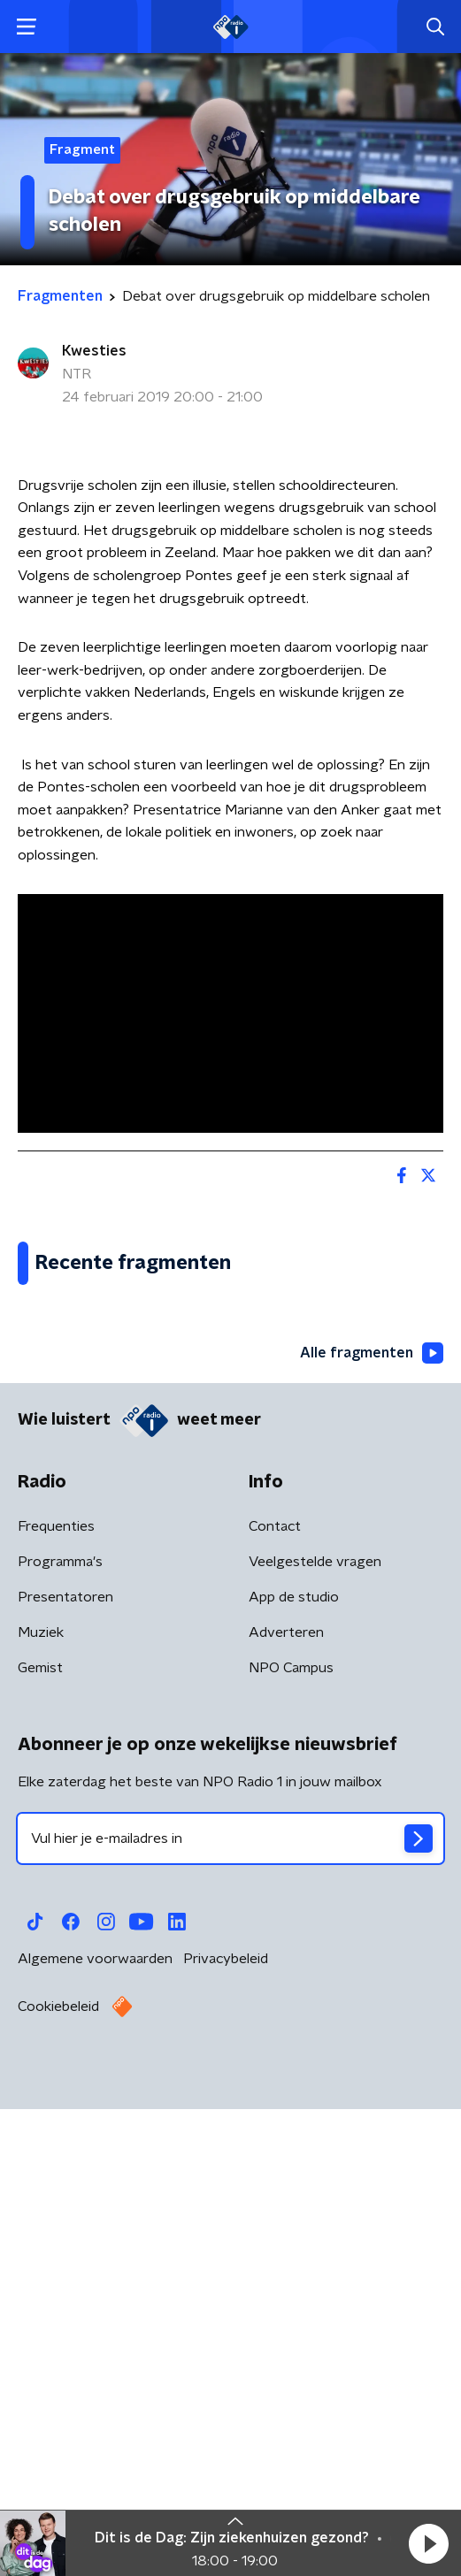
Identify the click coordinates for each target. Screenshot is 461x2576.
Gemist (40, 2146)
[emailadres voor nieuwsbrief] (230, 2317)
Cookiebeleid (58, 2485)
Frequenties (56, 2005)
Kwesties (94, 351)
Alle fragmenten (371, 1832)
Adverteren (286, 2111)
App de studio (294, 2075)
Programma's (60, 2040)
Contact (275, 2005)
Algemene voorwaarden (95, 2437)
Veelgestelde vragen (315, 2040)
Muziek (41, 2111)
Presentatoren (65, 2075)
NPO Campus (291, 2146)
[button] (428, 2543)
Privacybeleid (225, 2437)
